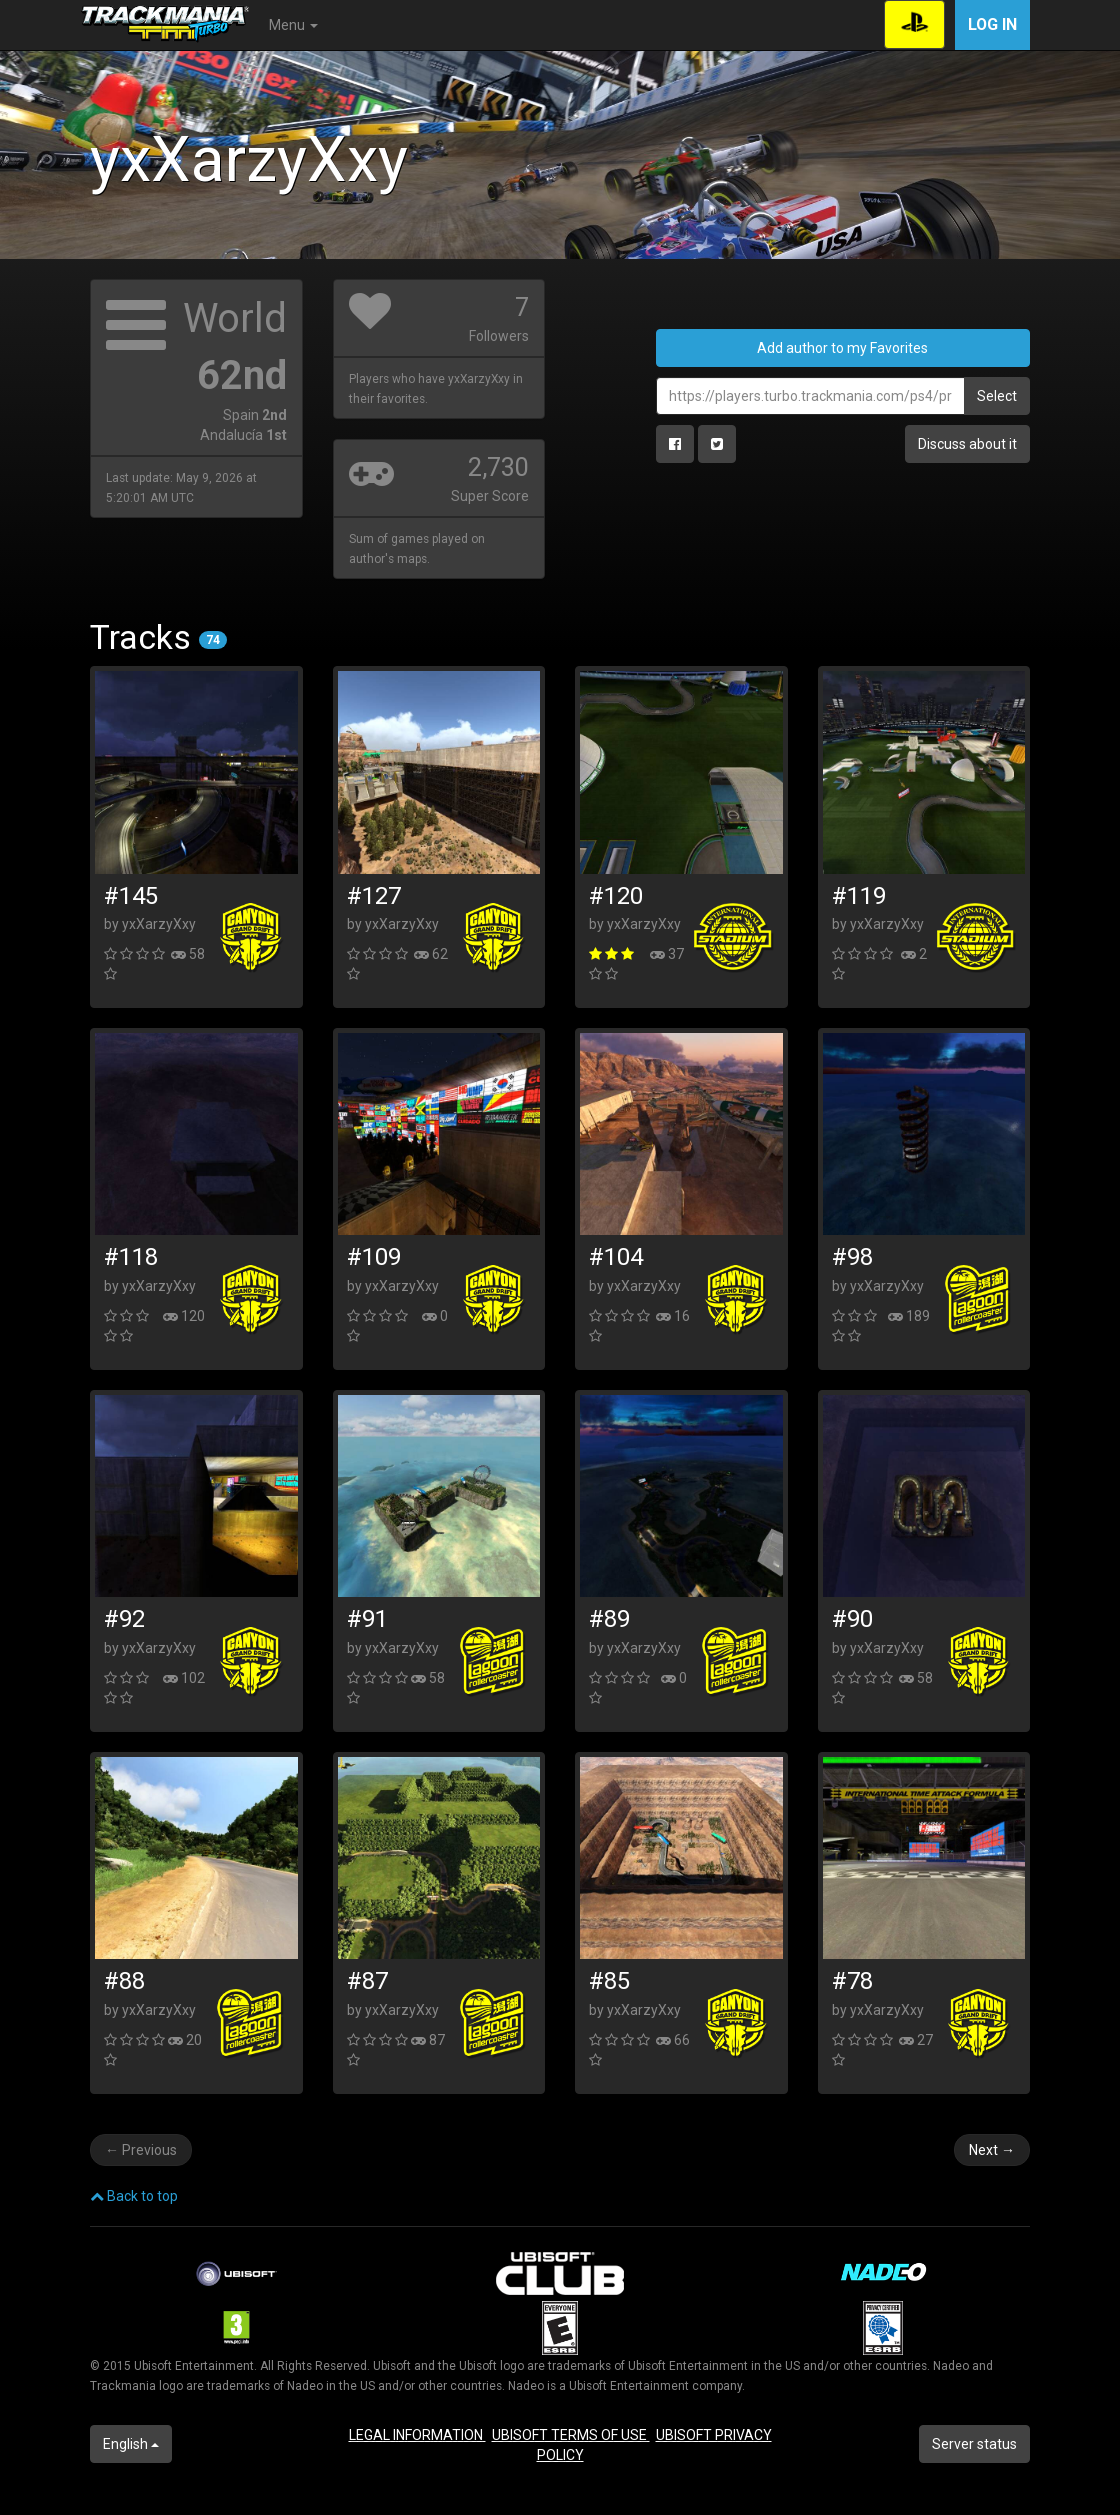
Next (992, 2150)
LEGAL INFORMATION (417, 2435)
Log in (992, 24)
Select (997, 396)
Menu (293, 25)
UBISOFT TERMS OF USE (571, 2435)
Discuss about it (967, 444)
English (131, 2444)
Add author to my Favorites (842, 348)
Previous (141, 2150)
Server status (974, 2444)
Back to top (134, 2196)
